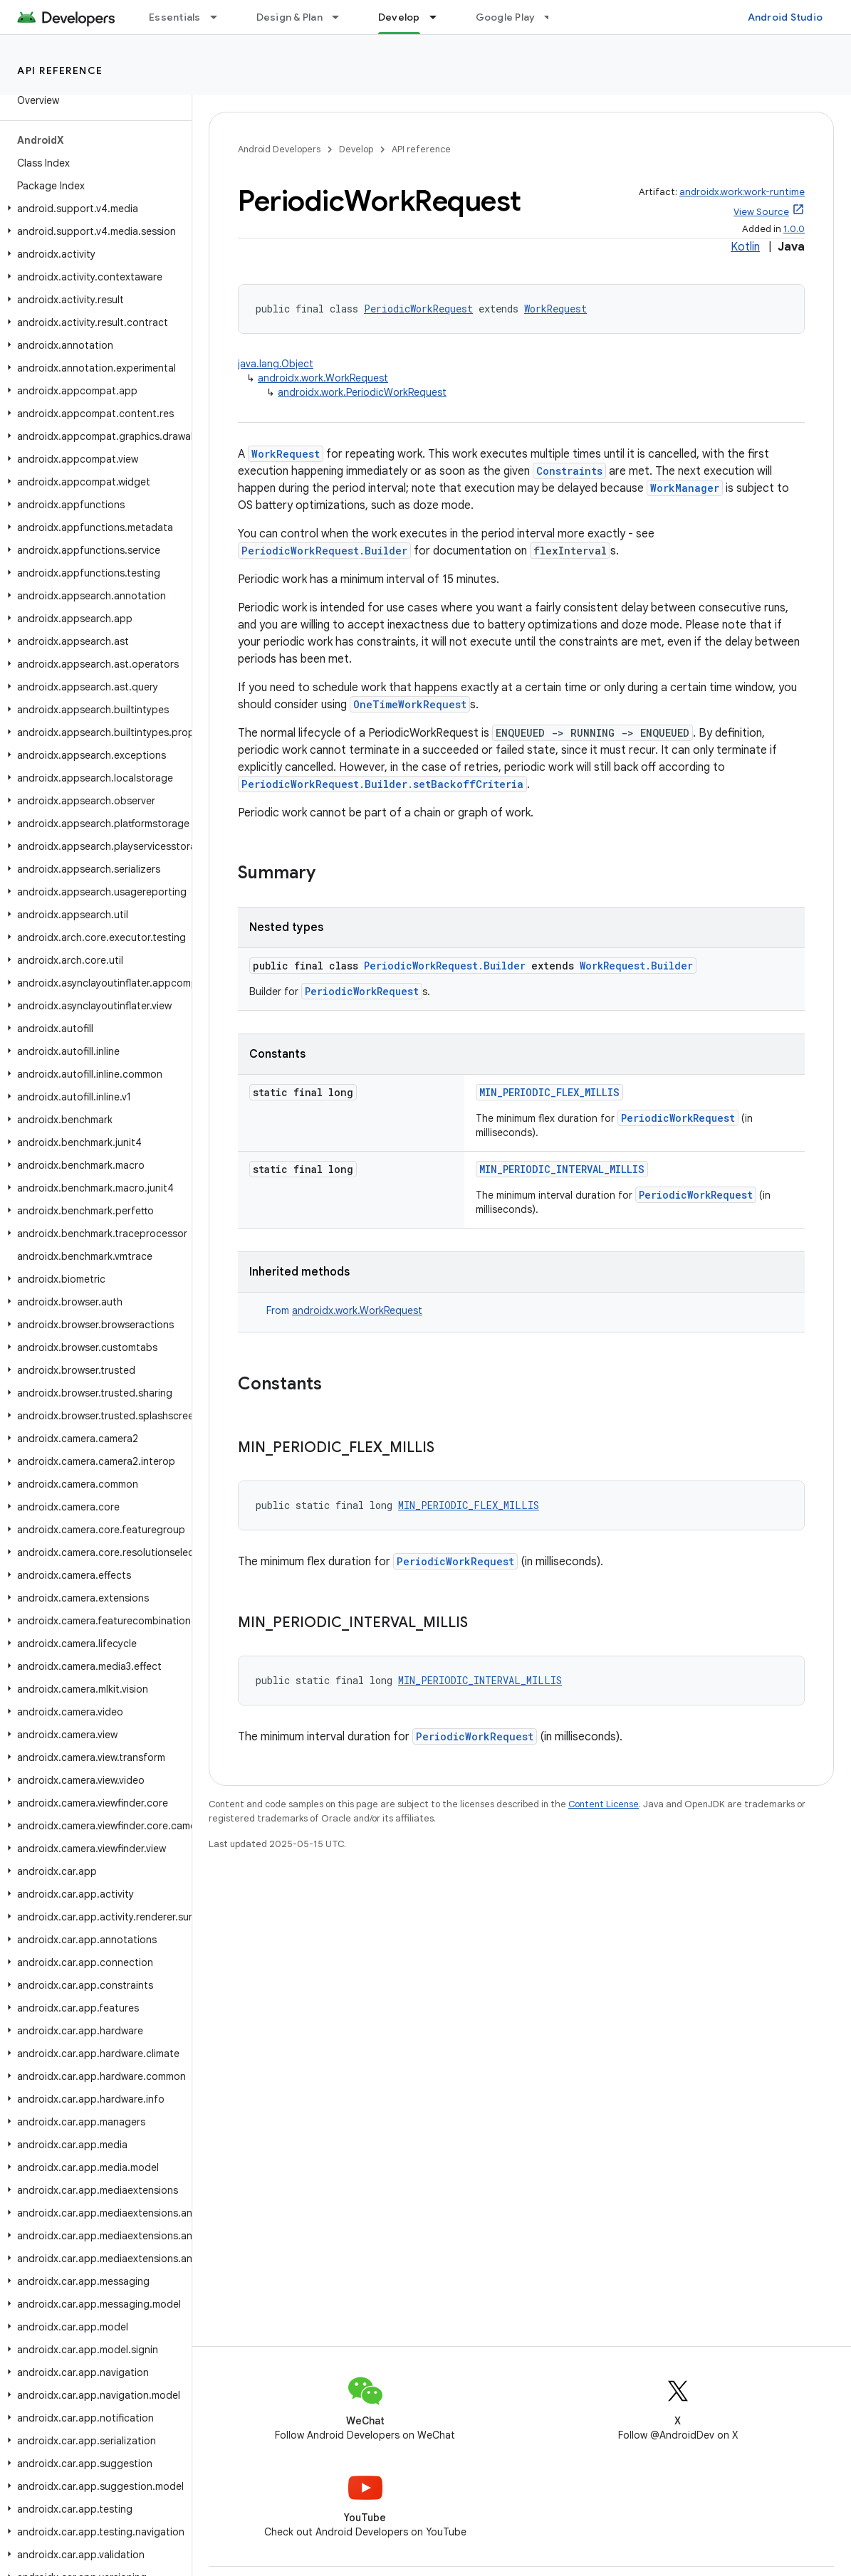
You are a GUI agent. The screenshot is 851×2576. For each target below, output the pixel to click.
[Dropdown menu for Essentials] (220, 17)
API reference (60, 70)
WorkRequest (555, 308)
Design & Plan (289, 17)
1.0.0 (794, 229)
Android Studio (785, 17)
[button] (93, 208)
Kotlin (745, 247)
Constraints (569, 471)
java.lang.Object (275, 363)
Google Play (506, 17)
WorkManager (684, 488)
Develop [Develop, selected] (399, 17)
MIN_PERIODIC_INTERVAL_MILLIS (561, 1169)
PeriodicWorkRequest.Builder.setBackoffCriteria (382, 784)
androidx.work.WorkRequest (323, 378)
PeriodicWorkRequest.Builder (324, 550)
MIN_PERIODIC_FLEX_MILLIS (549, 1092)
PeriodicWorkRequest (418, 308)
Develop (356, 149)
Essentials (175, 17)
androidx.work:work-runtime (742, 192)
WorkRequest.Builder (636, 965)
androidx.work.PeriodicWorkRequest (362, 392)
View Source (761, 212)
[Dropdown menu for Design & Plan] (342, 17)
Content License (603, 1804)
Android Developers (279, 149)
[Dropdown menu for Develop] (439, 17)
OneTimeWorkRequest (409, 704)
